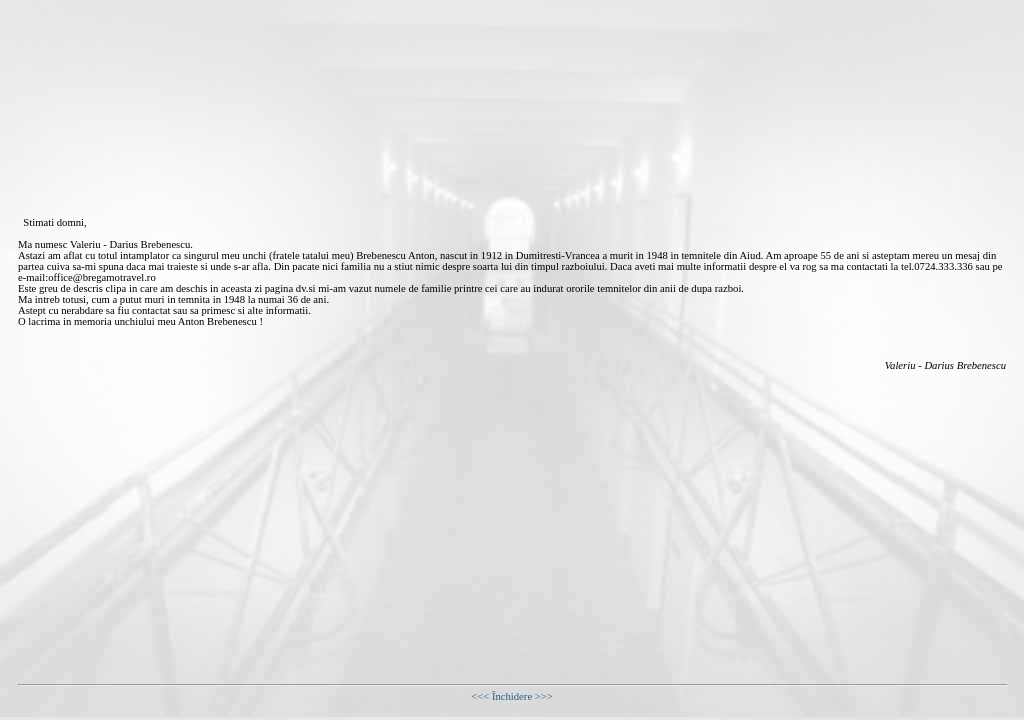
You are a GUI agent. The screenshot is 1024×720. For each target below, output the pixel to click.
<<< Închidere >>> (512, 696)
